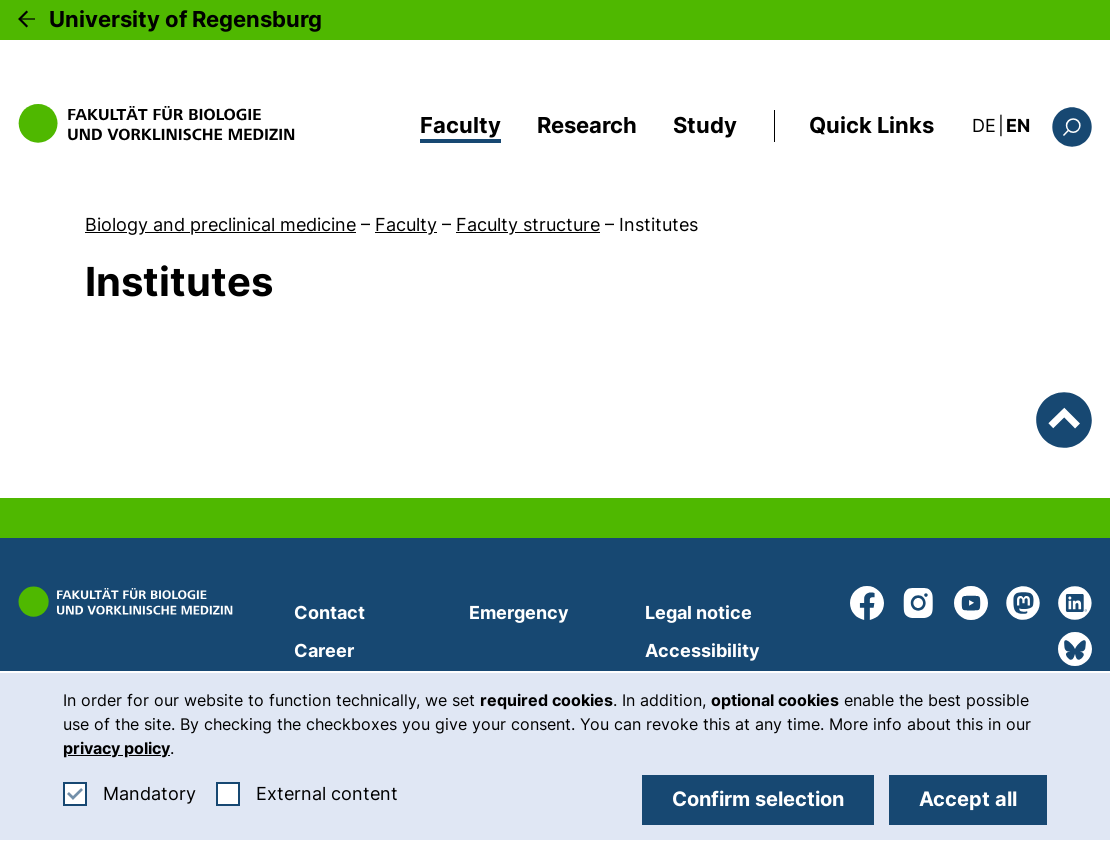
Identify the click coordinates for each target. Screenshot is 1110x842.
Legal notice (698, 612)
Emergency (519, 612)
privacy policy (116, 748)
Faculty (460, 125)
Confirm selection (758, 799)
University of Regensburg (185, 19)
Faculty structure (528, 224)
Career (324, 650)
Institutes (658, 224)
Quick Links (871, 125)
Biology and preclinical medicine (220, 224)
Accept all (968, 799)
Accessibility (702, 650)
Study (705, 125)
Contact (329, 612)
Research (587, 125)
